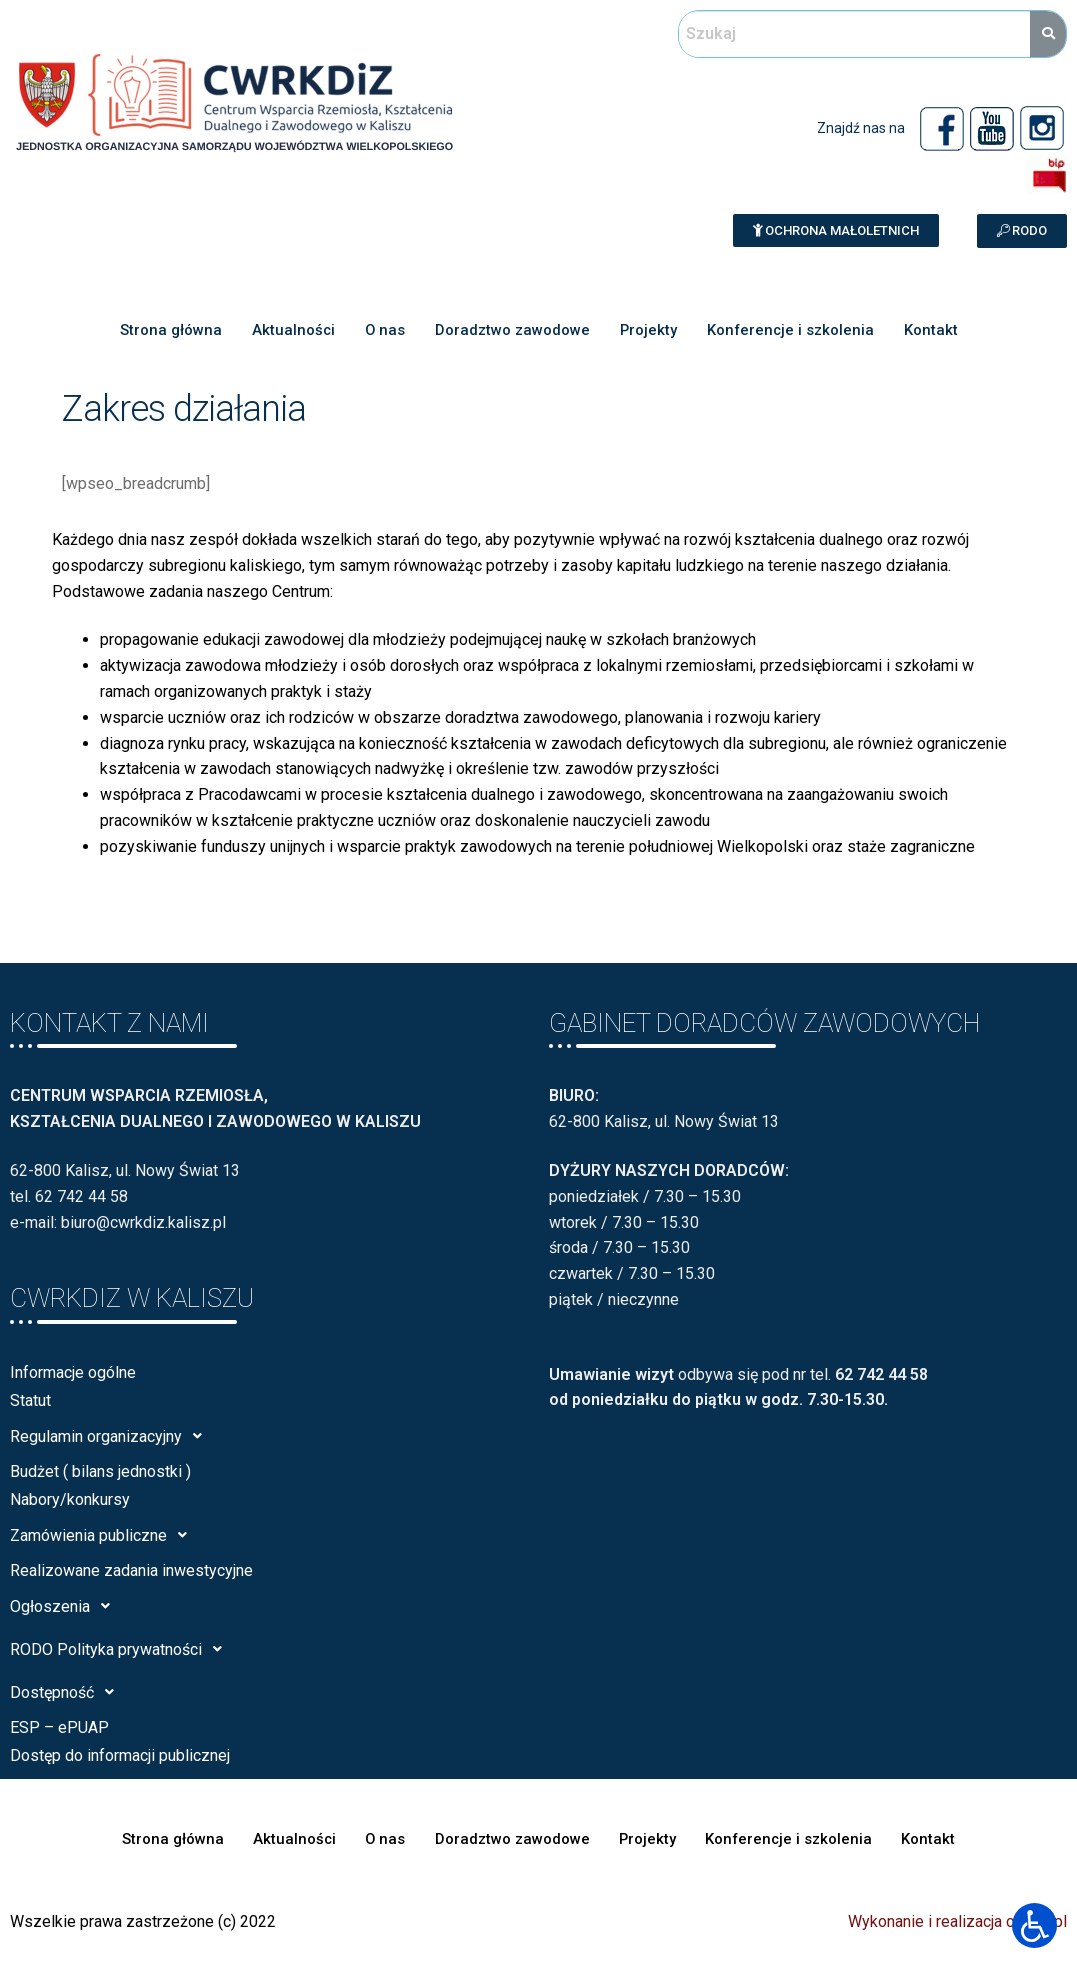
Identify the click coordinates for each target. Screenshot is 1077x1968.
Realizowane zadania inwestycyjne (131, 1570)
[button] (836, 230)
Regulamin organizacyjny (111, 1436)
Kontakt (933, 330)
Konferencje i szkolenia (791, 330)
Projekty (648, 330)
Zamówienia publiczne (104, 1535)
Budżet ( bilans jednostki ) (100, 1471)
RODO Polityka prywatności (121, 1649)
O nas (383, 330)
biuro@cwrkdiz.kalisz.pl (143, 1222)
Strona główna (168, 330)
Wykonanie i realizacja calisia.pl (957, 1921)
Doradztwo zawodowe (511, 330)
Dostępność (67, 1692)
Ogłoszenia (65, 1606)
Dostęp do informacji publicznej (120, 1755)
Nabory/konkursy (70, 1499)
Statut (30, 1400)
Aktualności (291, 330)
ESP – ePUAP (59, 1727)
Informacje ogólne (73, 1372)
